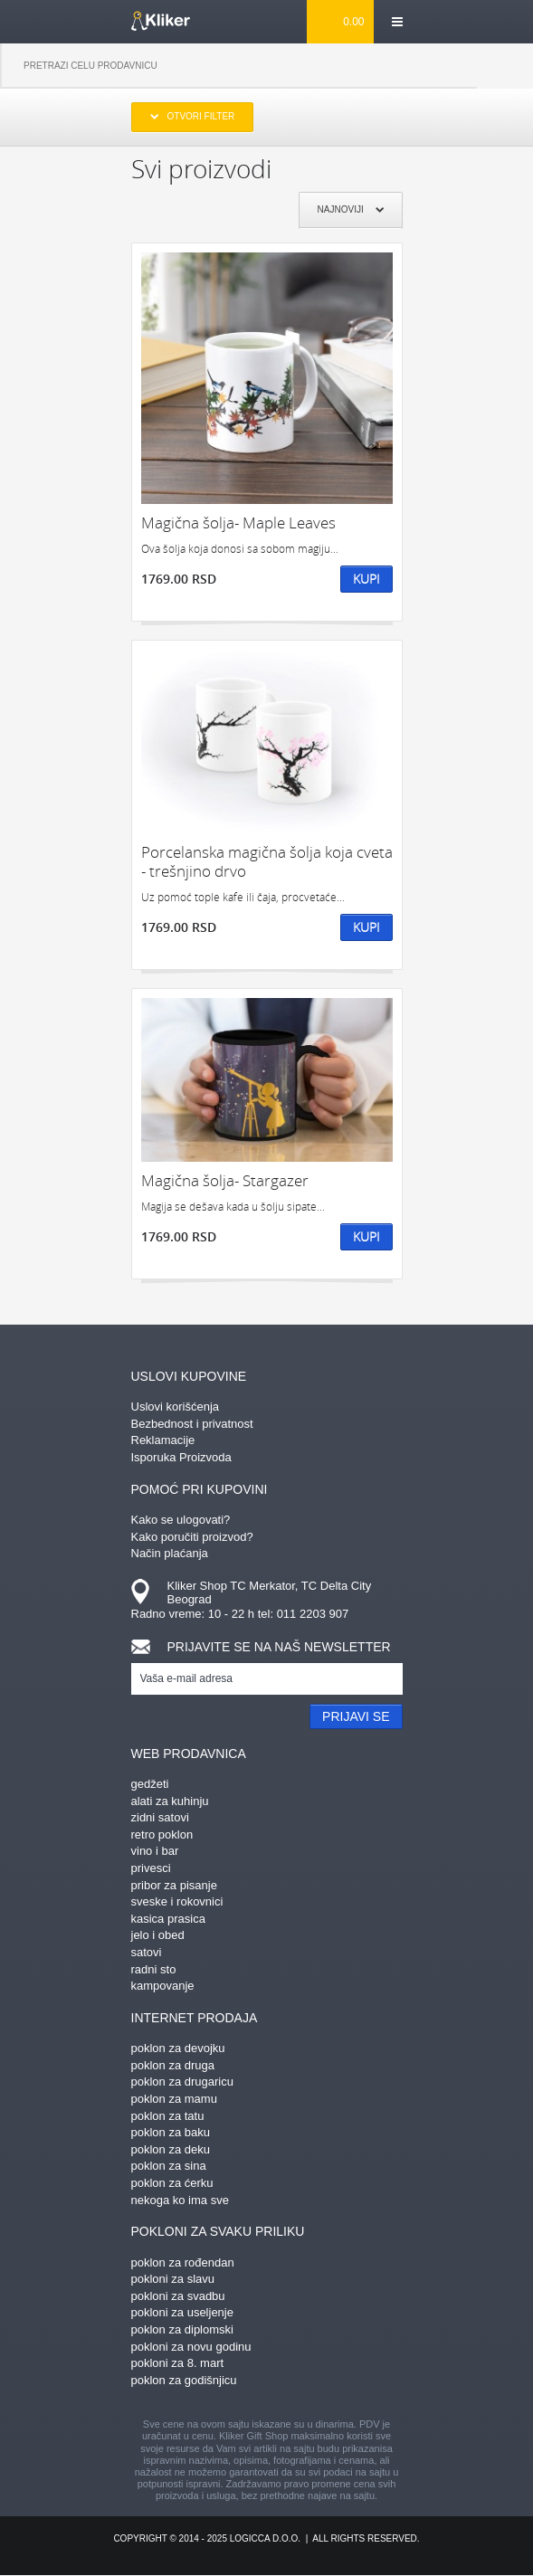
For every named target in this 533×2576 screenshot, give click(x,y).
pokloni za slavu (173, 2279)
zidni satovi (160, 1817)
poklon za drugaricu (182, 2081)
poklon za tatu (168, 2116)
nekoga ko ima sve (180, 2200)
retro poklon (162, 1834)
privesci (151, 1868)
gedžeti (150, 1784)
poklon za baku (170, 2132)
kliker (160, 21)
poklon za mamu (174, 2098)
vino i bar (155, 1851)
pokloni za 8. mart (177, 2363)
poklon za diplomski (182, 2329)
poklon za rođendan (182, 2262)
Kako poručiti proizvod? (192, 1537)
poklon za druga (173, 2065)
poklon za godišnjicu (184, 2380)
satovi (146, 1952)
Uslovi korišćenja (175, 1406)
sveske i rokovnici (177, 1901)
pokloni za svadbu (178, 2296)
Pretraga (505, 66)
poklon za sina (168, 2165)
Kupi (366, 578)
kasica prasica (168, 1918)
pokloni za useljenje (182, 2312)
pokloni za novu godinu (191, 2346)
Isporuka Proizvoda (181, 1457)
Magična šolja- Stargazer (225, 1180)
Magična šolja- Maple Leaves (238, 522)
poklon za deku (170, 2149)
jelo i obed (158, 1935)
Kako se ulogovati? (181, 1519)
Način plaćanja (169, 1553)
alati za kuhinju (170, 1801)
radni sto (153, 1969)
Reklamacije (163, 1440)
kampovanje (163, 1985)
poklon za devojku (178, 2048)
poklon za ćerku (172, 2183)
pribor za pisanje (174, 1885)
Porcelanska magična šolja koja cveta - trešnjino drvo (267, 861)
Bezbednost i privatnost (192, 1424)
